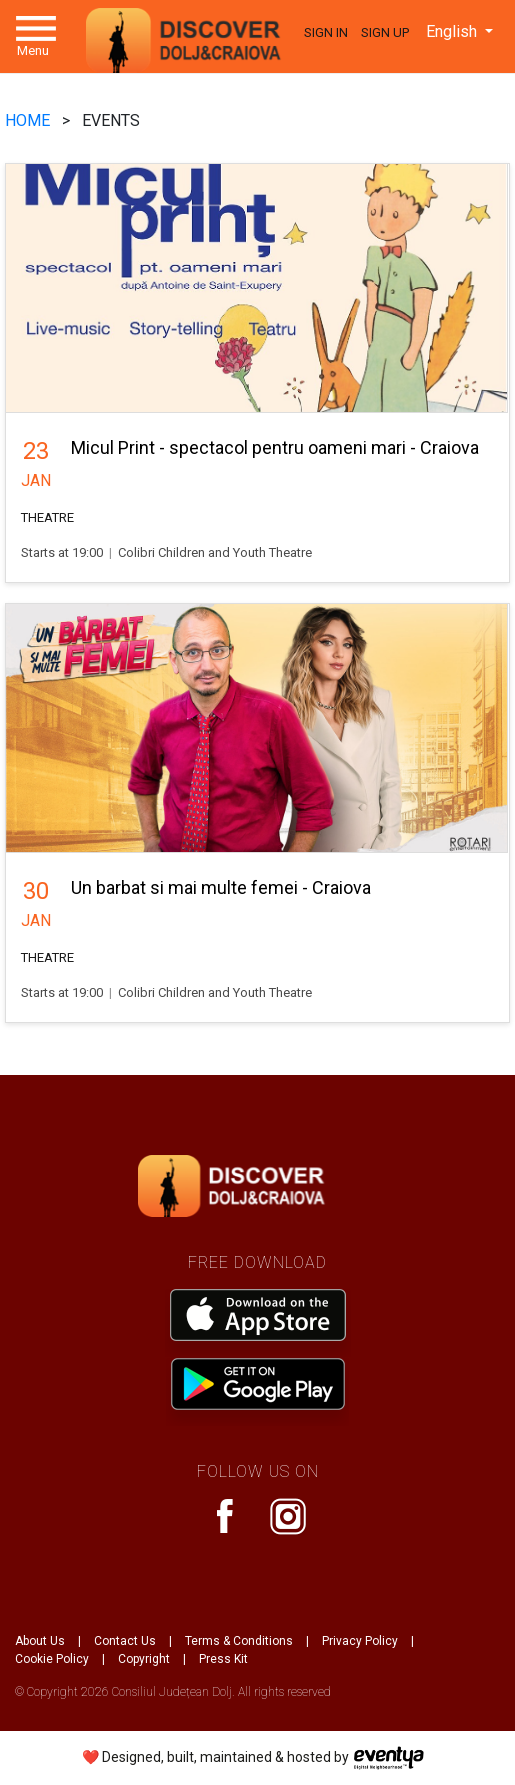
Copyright (144, 1659)
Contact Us (125, 1641)
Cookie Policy (52, 1659)
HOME (29, 120)
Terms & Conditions (239, 1641)
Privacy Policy (360, 1641)
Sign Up (385, 32)
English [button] (453, 31)
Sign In (326, 32)
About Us (40, 1641)
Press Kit (223, 1659)
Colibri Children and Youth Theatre (215, 552)
